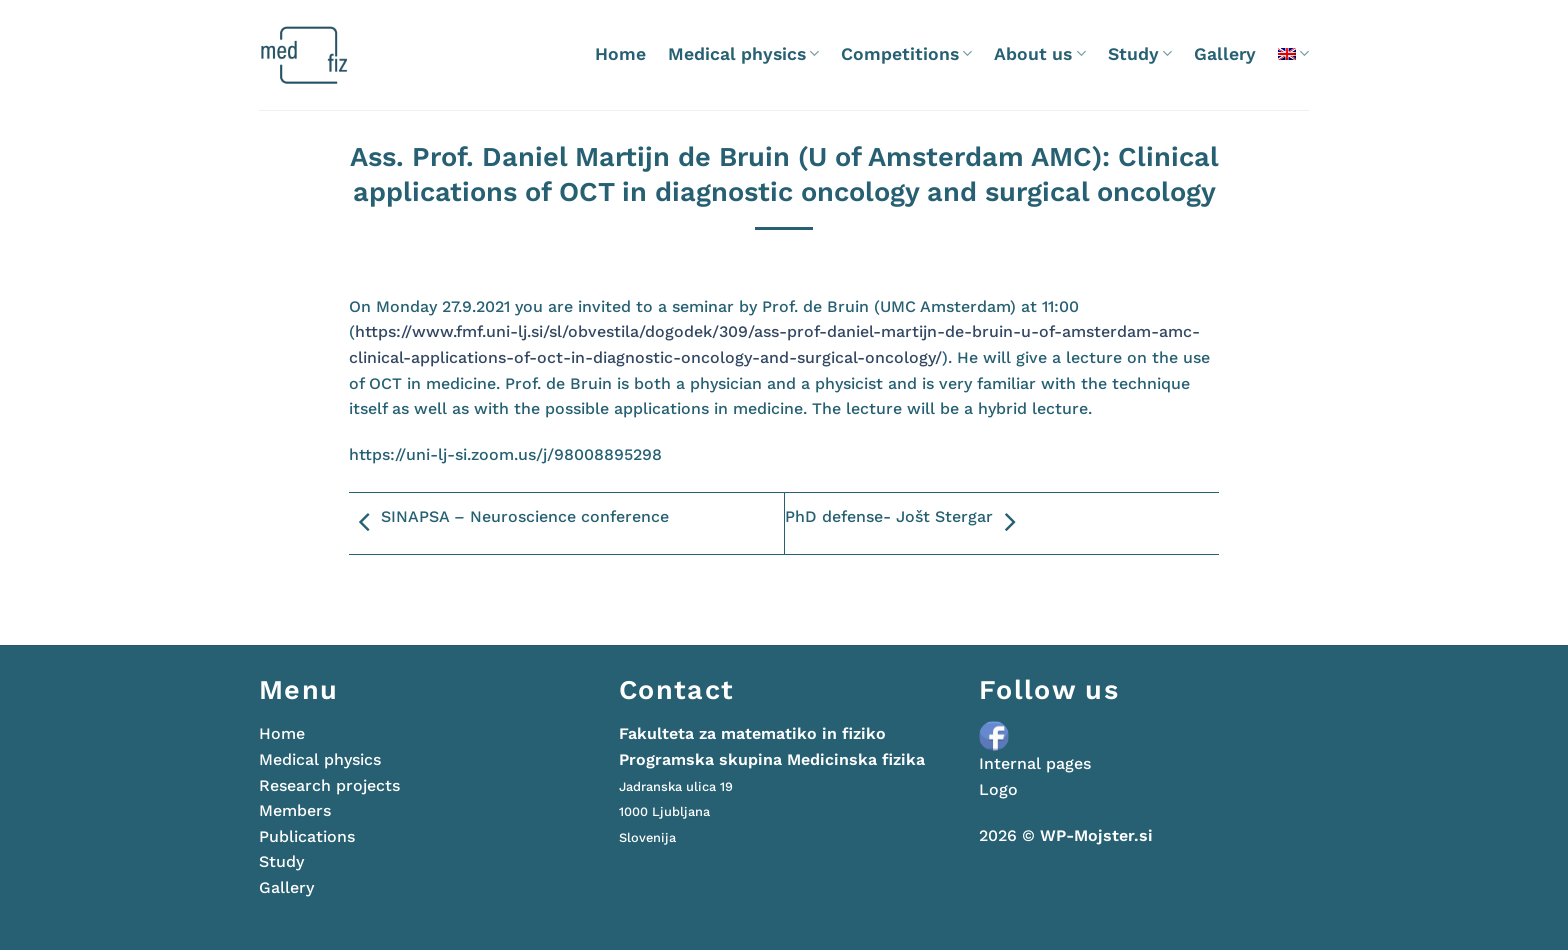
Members (295, 810)
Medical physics (743, 54)
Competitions (906, 54)
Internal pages (1035, 763)
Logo (998, 789)
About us (1039, 54)
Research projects (329, 785)
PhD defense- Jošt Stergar (905, 523)
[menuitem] (1293, 53)
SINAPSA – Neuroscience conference (509, 523)
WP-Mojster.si (1096, 835)
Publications (307, 836)
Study (1140, 54)
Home (620, 54)
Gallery (1225, 54)
